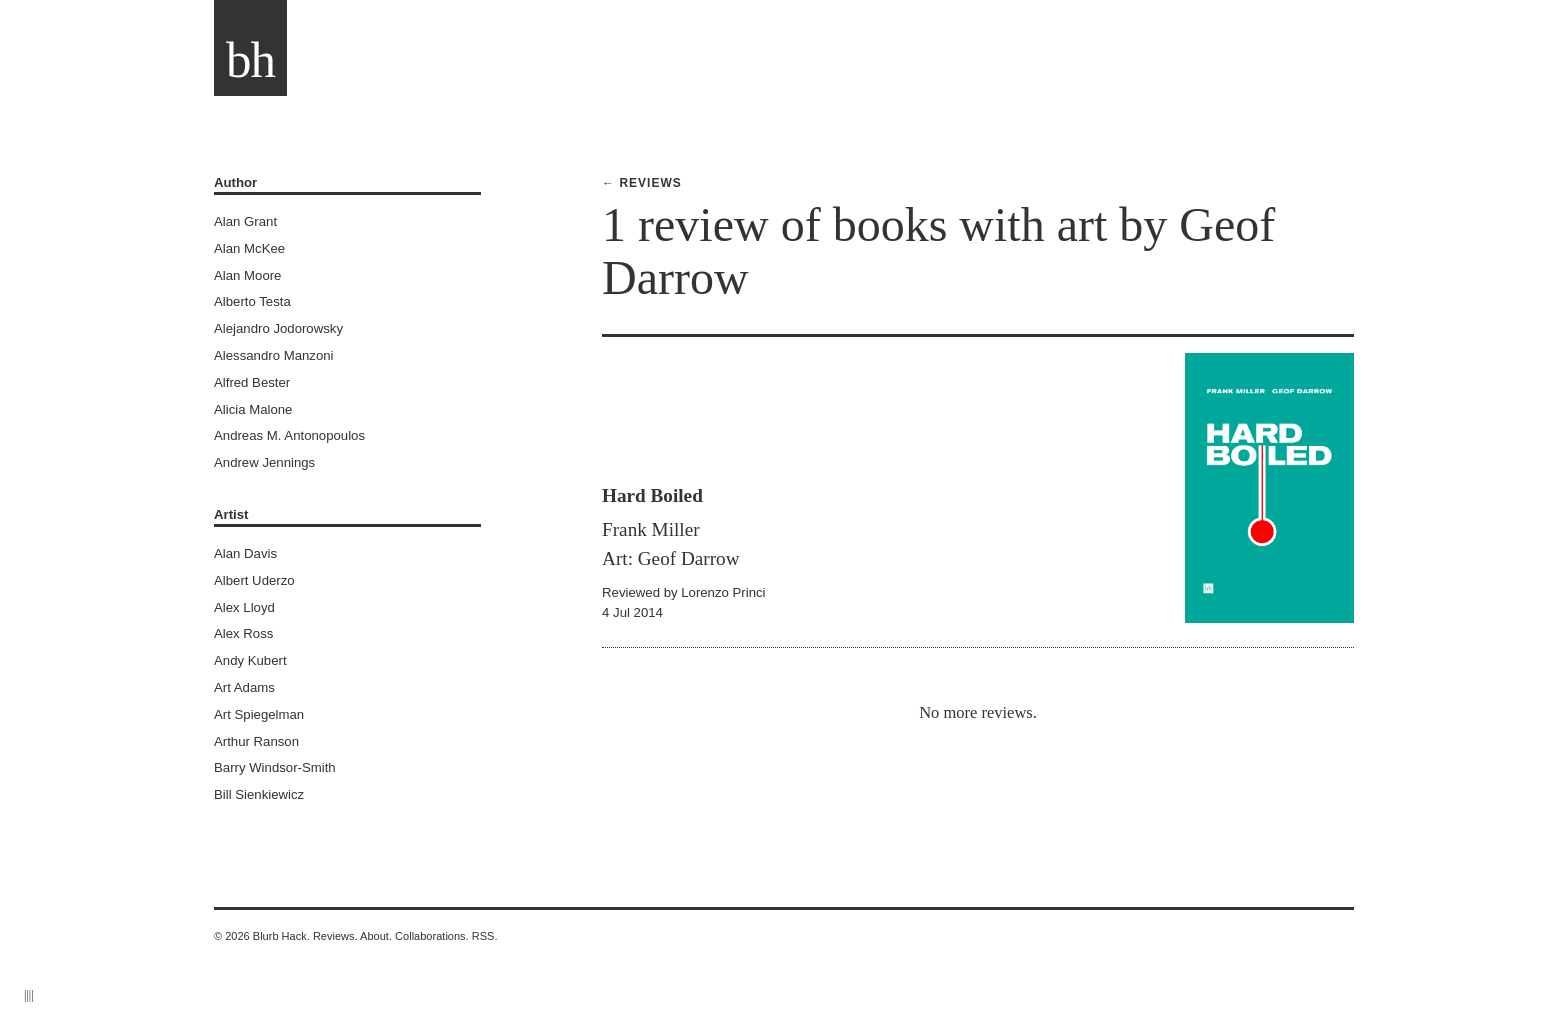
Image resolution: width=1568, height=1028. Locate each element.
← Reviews (642, 183)
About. (376, 936)
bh (250, 60)
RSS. (485, 936)
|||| (29, 995)
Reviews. (335, 936)
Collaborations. (432, 936)
